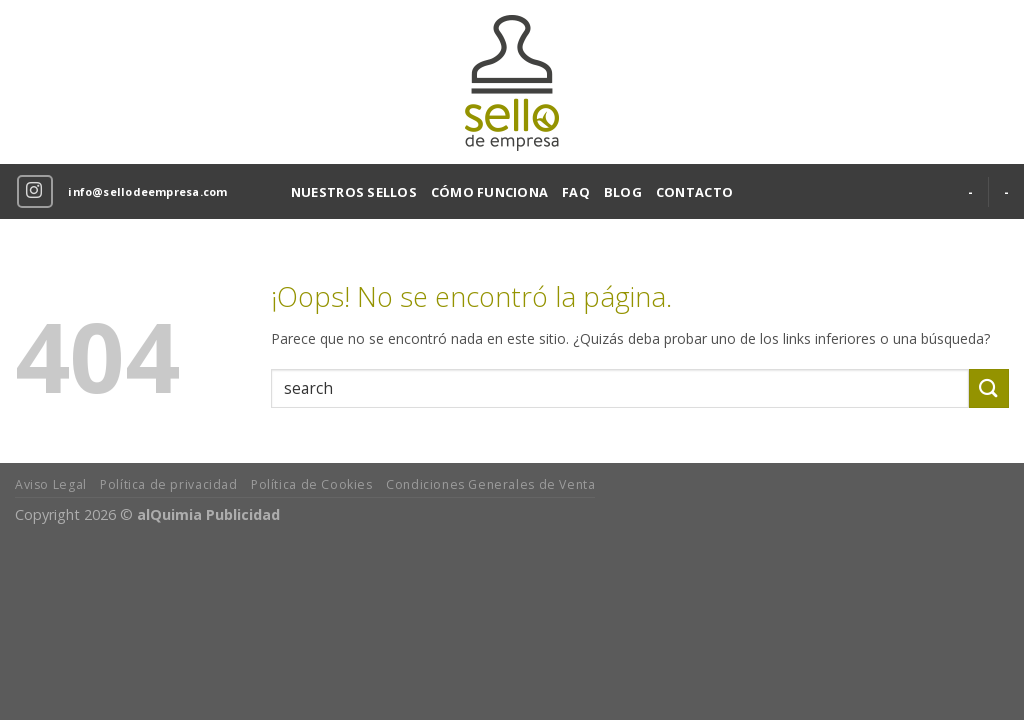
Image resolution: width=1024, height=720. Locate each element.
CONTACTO (694, 192)
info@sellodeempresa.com (147, 191)
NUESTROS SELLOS (354, 192)
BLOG (623, 192)
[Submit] (989, 388)
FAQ (576, 192)
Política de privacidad (168, 484)
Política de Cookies (312, 484)
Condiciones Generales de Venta (490, 484)
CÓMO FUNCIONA (489, 192)
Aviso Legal (51, 484)
